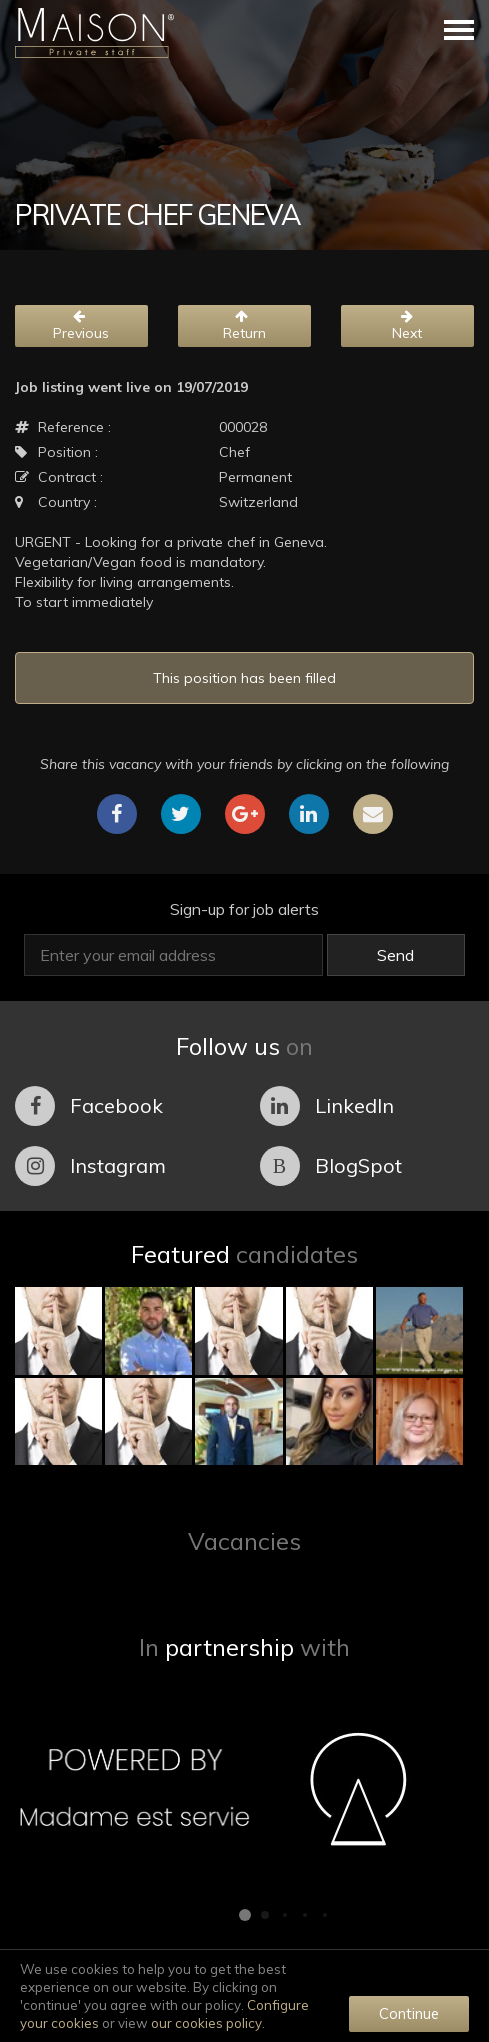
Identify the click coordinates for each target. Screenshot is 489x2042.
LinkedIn (327, 1106)
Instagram (90, 1166)
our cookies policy (206, 2023)
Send (395, 955)
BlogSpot (331, 1166)
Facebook (89, 1106)
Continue (409, 2013)
